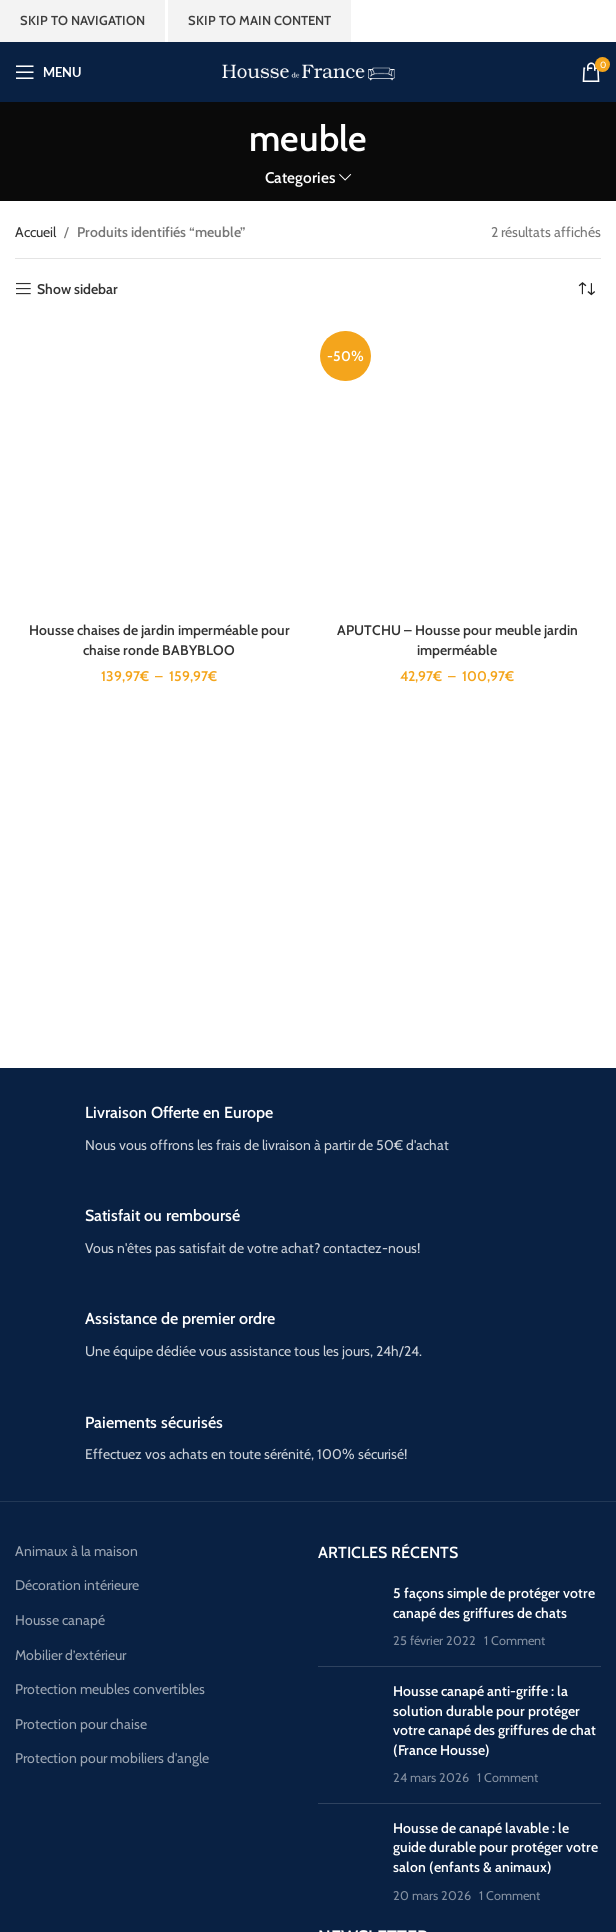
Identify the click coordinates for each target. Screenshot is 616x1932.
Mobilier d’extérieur (70, 1655)
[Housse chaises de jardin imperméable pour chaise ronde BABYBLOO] (159, 468)
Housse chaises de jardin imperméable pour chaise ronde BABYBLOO (159, 640)
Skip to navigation (82, 20)
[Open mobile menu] (48, 72)
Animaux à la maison (76, 1551)
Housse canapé (60, 1620)
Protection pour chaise (81, 1724)
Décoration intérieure (77, 1585)
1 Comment (514, 1640)
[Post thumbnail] (348, 1617)
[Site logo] (308, 70)
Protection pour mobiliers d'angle (112, 1758)
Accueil (35, 232)
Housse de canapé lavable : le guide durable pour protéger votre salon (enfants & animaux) (495, 1847)
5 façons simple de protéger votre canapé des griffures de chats (494, 1603)
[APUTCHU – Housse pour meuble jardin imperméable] (457, 468)
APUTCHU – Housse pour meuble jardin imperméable (457, 640)
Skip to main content (259, 20)
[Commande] (586, 289)
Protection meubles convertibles (110, 1689)
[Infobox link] (308, 1129)
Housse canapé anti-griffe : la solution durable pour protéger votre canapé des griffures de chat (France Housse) (494, 1720)
